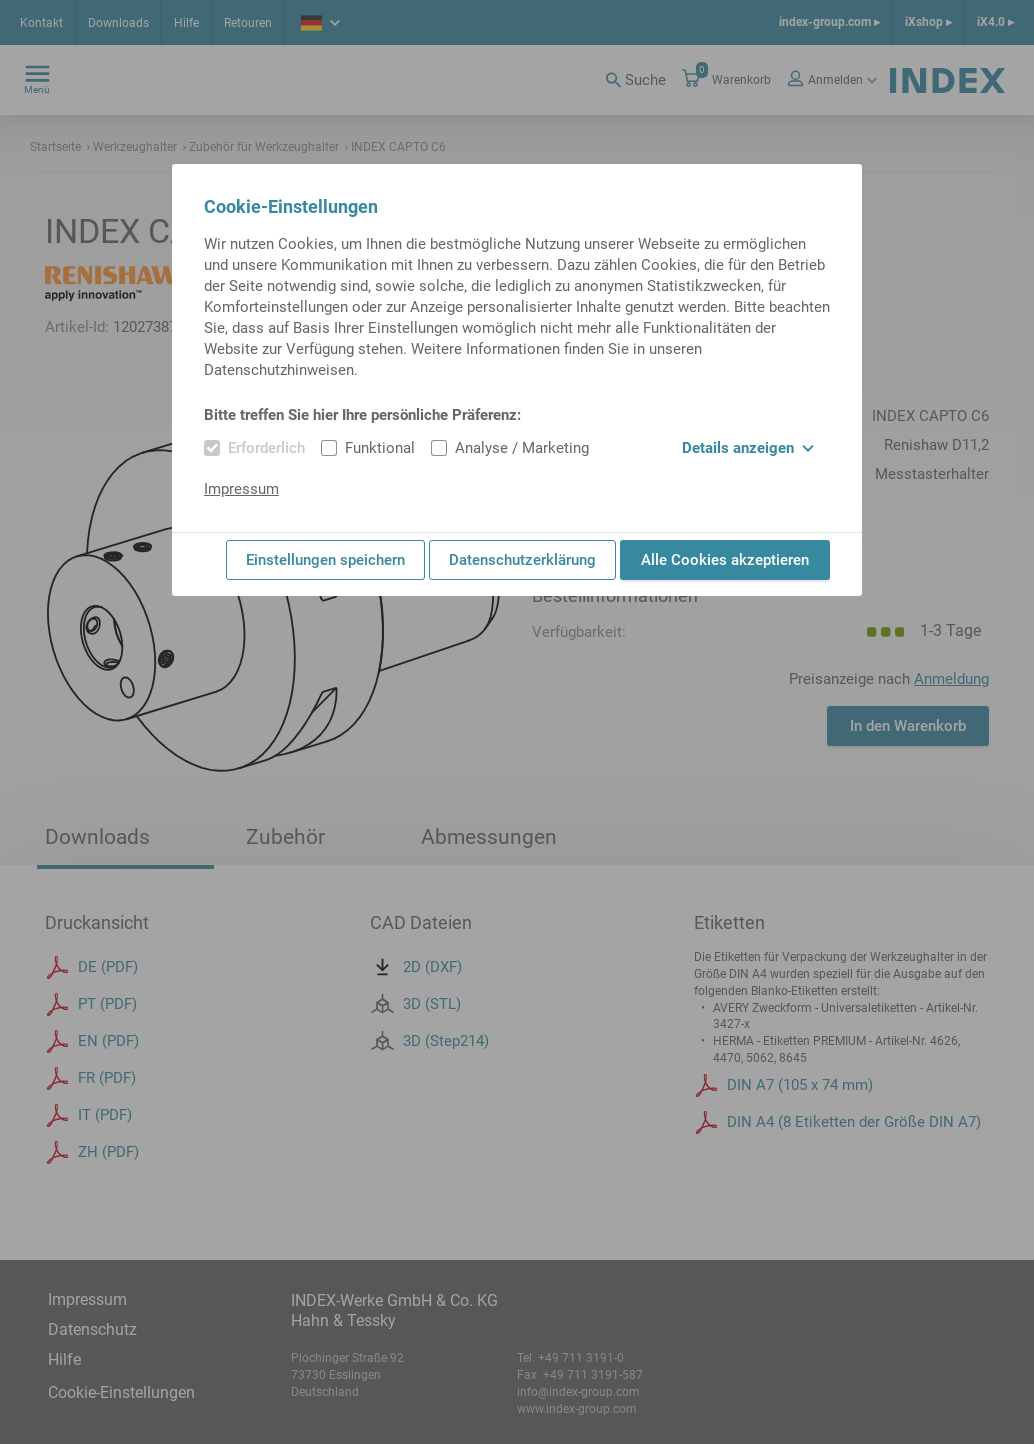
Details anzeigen (748, 448)
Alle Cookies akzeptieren (725, 560)
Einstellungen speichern (325, 560)
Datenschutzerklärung (522, 560)
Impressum (241, 489)
